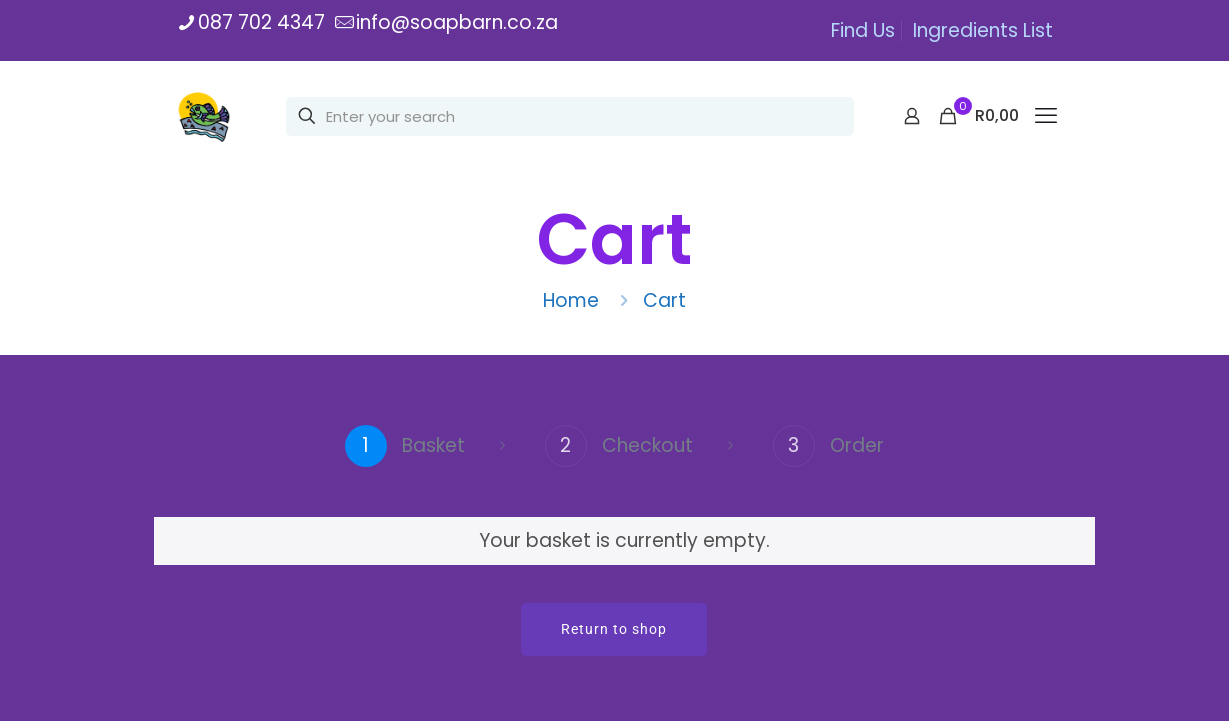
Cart (664, 300)
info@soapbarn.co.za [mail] (457, 22)
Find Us (863, 30)
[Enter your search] (570, 116)
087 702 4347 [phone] (261, 22)
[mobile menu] (1046, 116)
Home (571, 300)
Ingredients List (983, 30)
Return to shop (614, 629)
